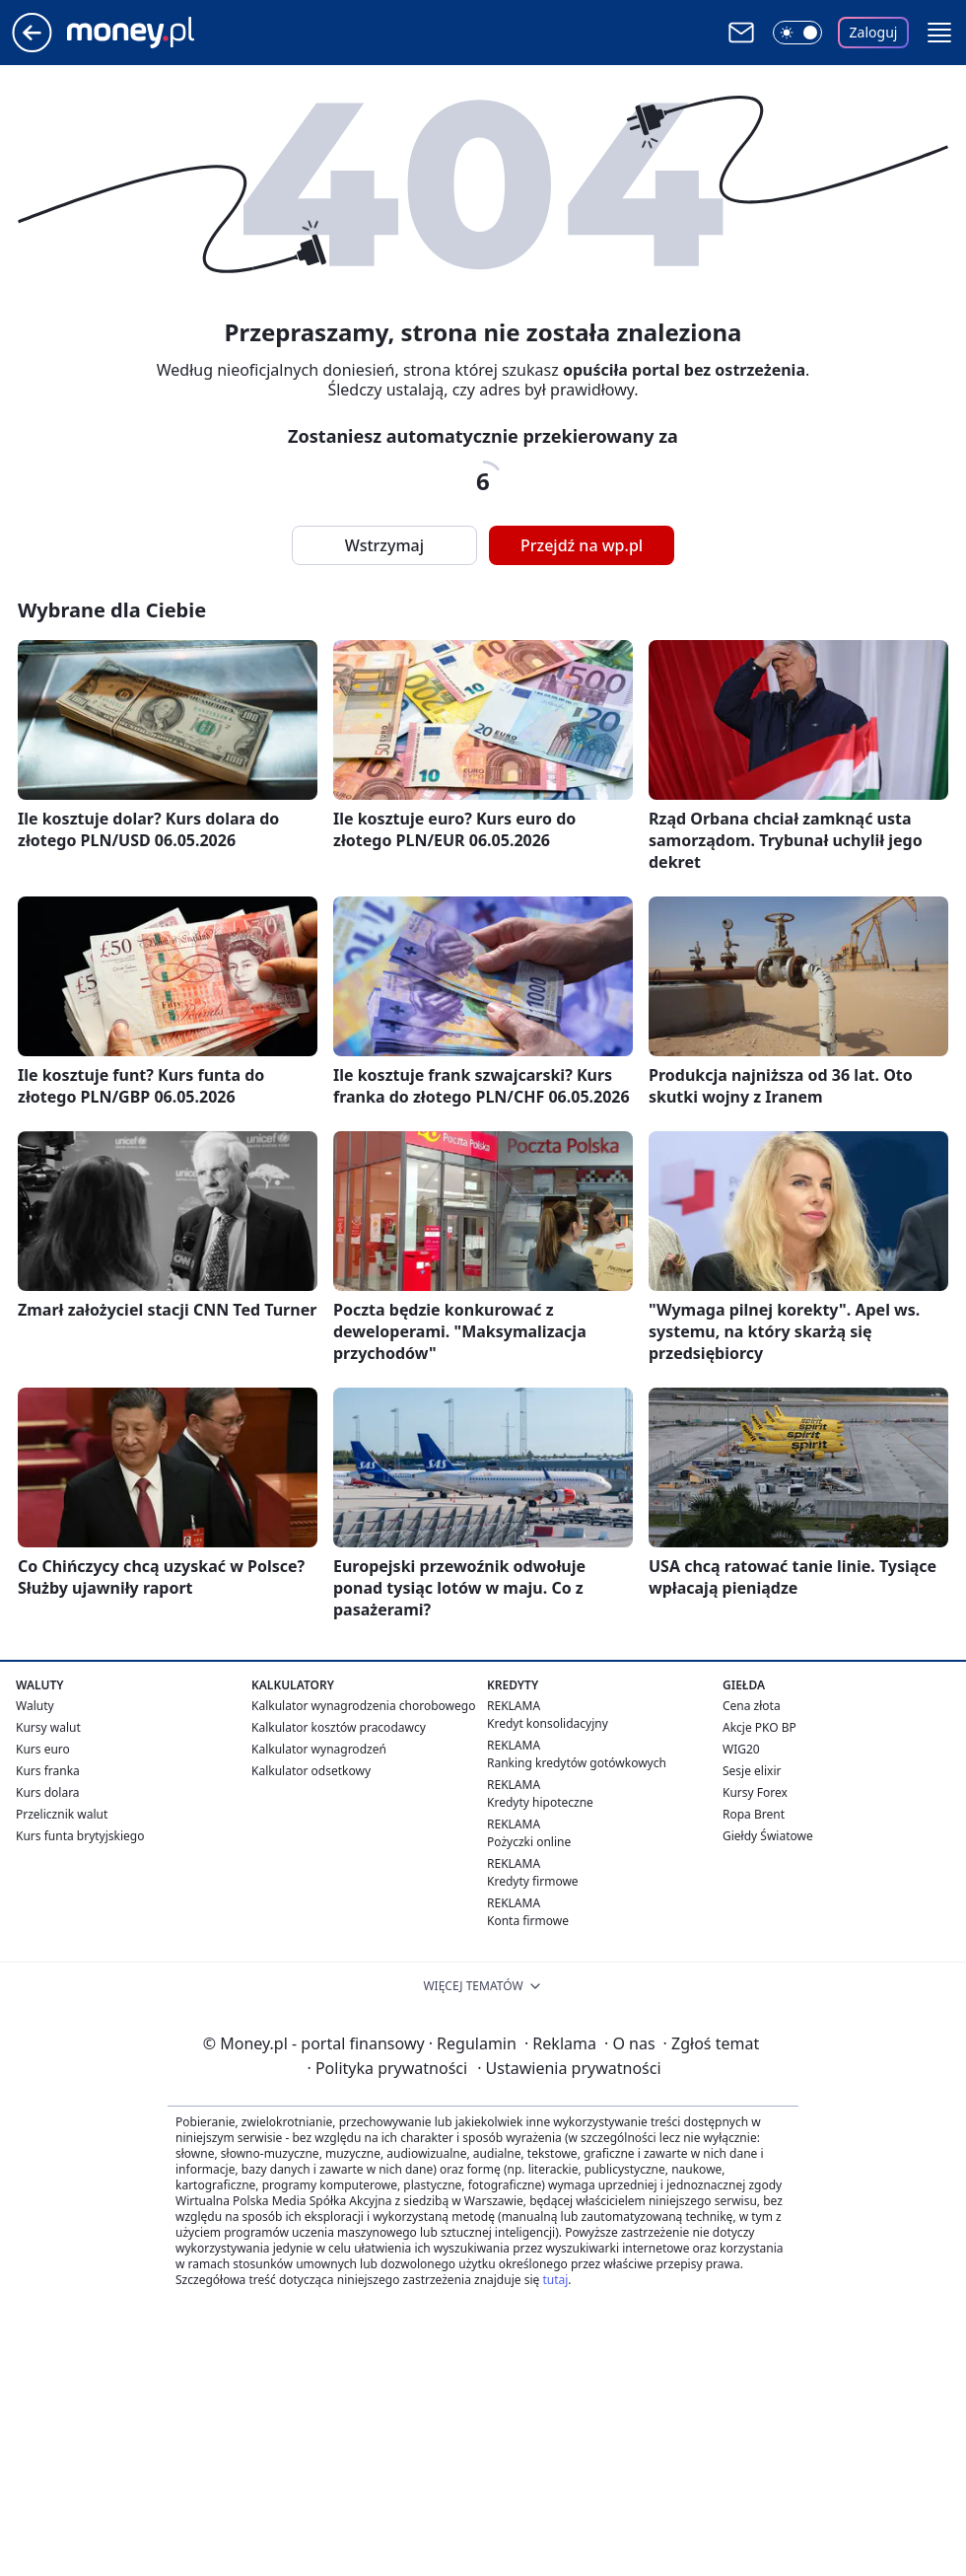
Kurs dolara (48, 1792)
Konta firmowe (528, 1920)
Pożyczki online (529, 1841)
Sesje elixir (752, 1770)
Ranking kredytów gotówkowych (576, 1762)
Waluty (35, 1705)
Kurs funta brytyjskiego (80, 1835)
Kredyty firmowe (533, 1881)
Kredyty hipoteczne (540, 1802)
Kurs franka (48, 1770)
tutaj (555, 2279)
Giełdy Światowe (768, 1835)
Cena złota (752, 1705)
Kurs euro (43, 1749)
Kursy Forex (755, 1792)
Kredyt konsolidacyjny (547, 1723)
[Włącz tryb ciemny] (797, 32)
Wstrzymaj (384, 545)
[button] (939, 32)
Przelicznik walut (61, 1814)
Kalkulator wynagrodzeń (318, 1749)
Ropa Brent (754, 1814)
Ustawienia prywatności (568, 2068)
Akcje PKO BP (759, 1727)
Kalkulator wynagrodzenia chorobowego (363, 1705)
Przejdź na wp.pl (581, 545)
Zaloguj (874, 32)
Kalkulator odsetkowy (311, 1770)
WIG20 (741, 1749)
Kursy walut (48, 1727)
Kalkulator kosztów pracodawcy (338, 1727)
